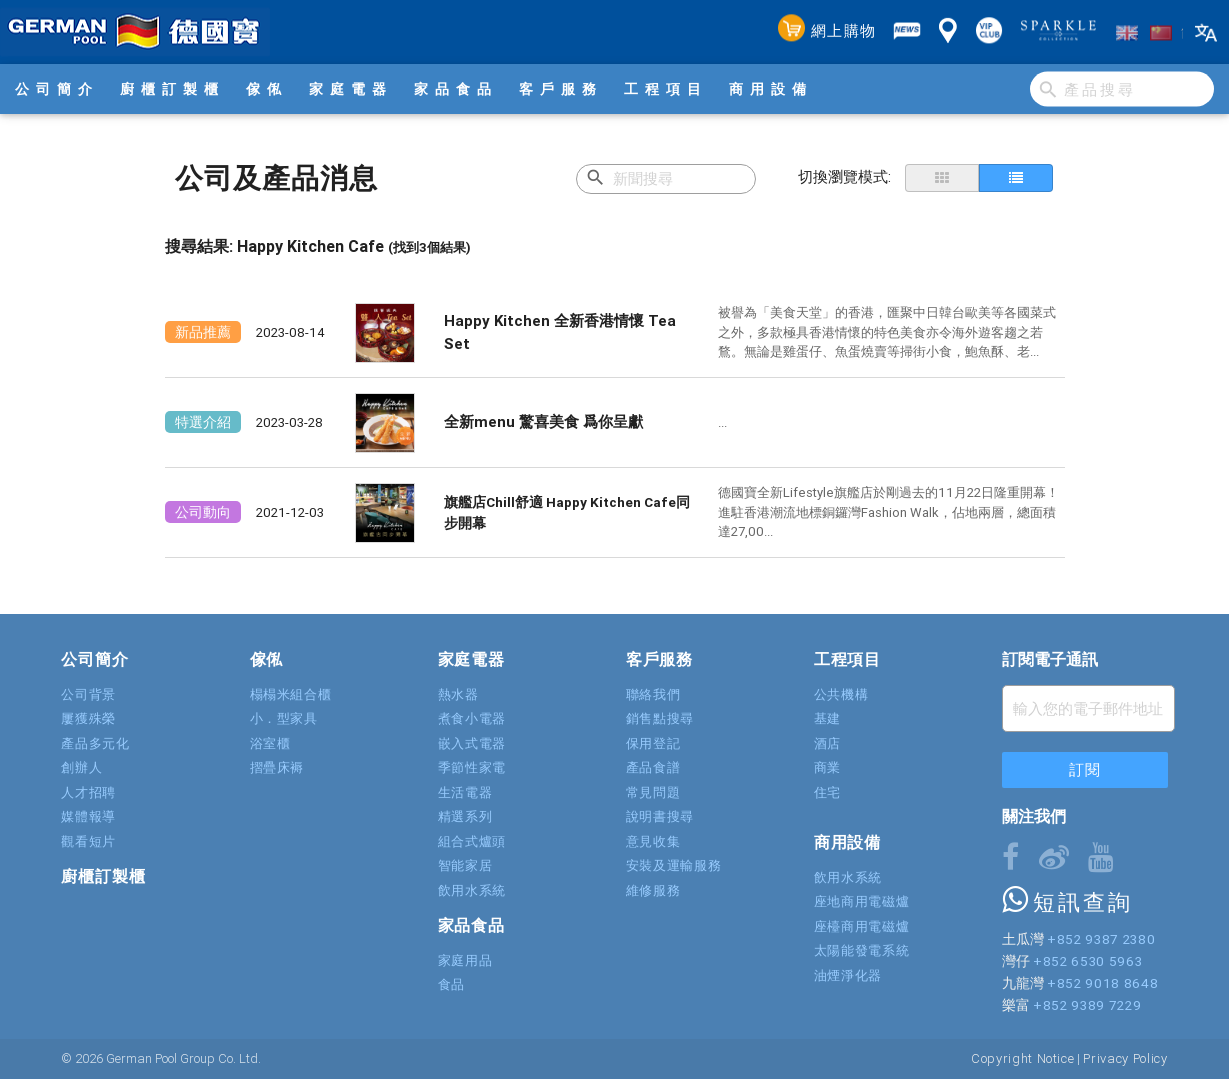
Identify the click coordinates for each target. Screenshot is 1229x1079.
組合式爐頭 (472, 841)
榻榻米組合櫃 (291, 694)
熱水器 (458, 694)
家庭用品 (465, 960)
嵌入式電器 (472, 743)
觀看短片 (88, 841)
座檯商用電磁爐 (862, 926)
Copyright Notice (1022, 1058)
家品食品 (456, 89)
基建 (827, 718)
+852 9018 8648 (1102, 983)
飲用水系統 (472, 890)
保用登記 (653, 743)
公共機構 (841, 694)
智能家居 (465, 865)
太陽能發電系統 (862, 950)
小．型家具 (284, 718)
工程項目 (666, 89)
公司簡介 (57, 89)
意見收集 (653, 841)
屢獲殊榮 (88, 718)
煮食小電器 (472, 718)
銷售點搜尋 (660, 718)
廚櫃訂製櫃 (172, 89)
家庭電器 (351, 89)
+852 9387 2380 (1101, 939)
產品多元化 (95, 743)
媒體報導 (88, 816)
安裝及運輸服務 (674, 865)
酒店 (827, 743)
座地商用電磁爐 (862, 901)
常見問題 (653, 792)
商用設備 (771, 89)
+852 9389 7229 (1087, 1005)
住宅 (827, 792)
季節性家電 (472, 767)
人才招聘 (88, 792)
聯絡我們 (653, 694)
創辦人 (81, 767)
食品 (451, 984)
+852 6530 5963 (1087, 961)
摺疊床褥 (277, 767)
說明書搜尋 (660, 816)
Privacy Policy (1125, 1058)
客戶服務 (561, 89)
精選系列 (465, 816)
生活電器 (465, 792)
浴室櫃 (270, 743)
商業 (827, 767)
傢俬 (267, 89)
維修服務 (653, 890)
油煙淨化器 (848, 975)
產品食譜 (653, 767)
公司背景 (88, 694)
